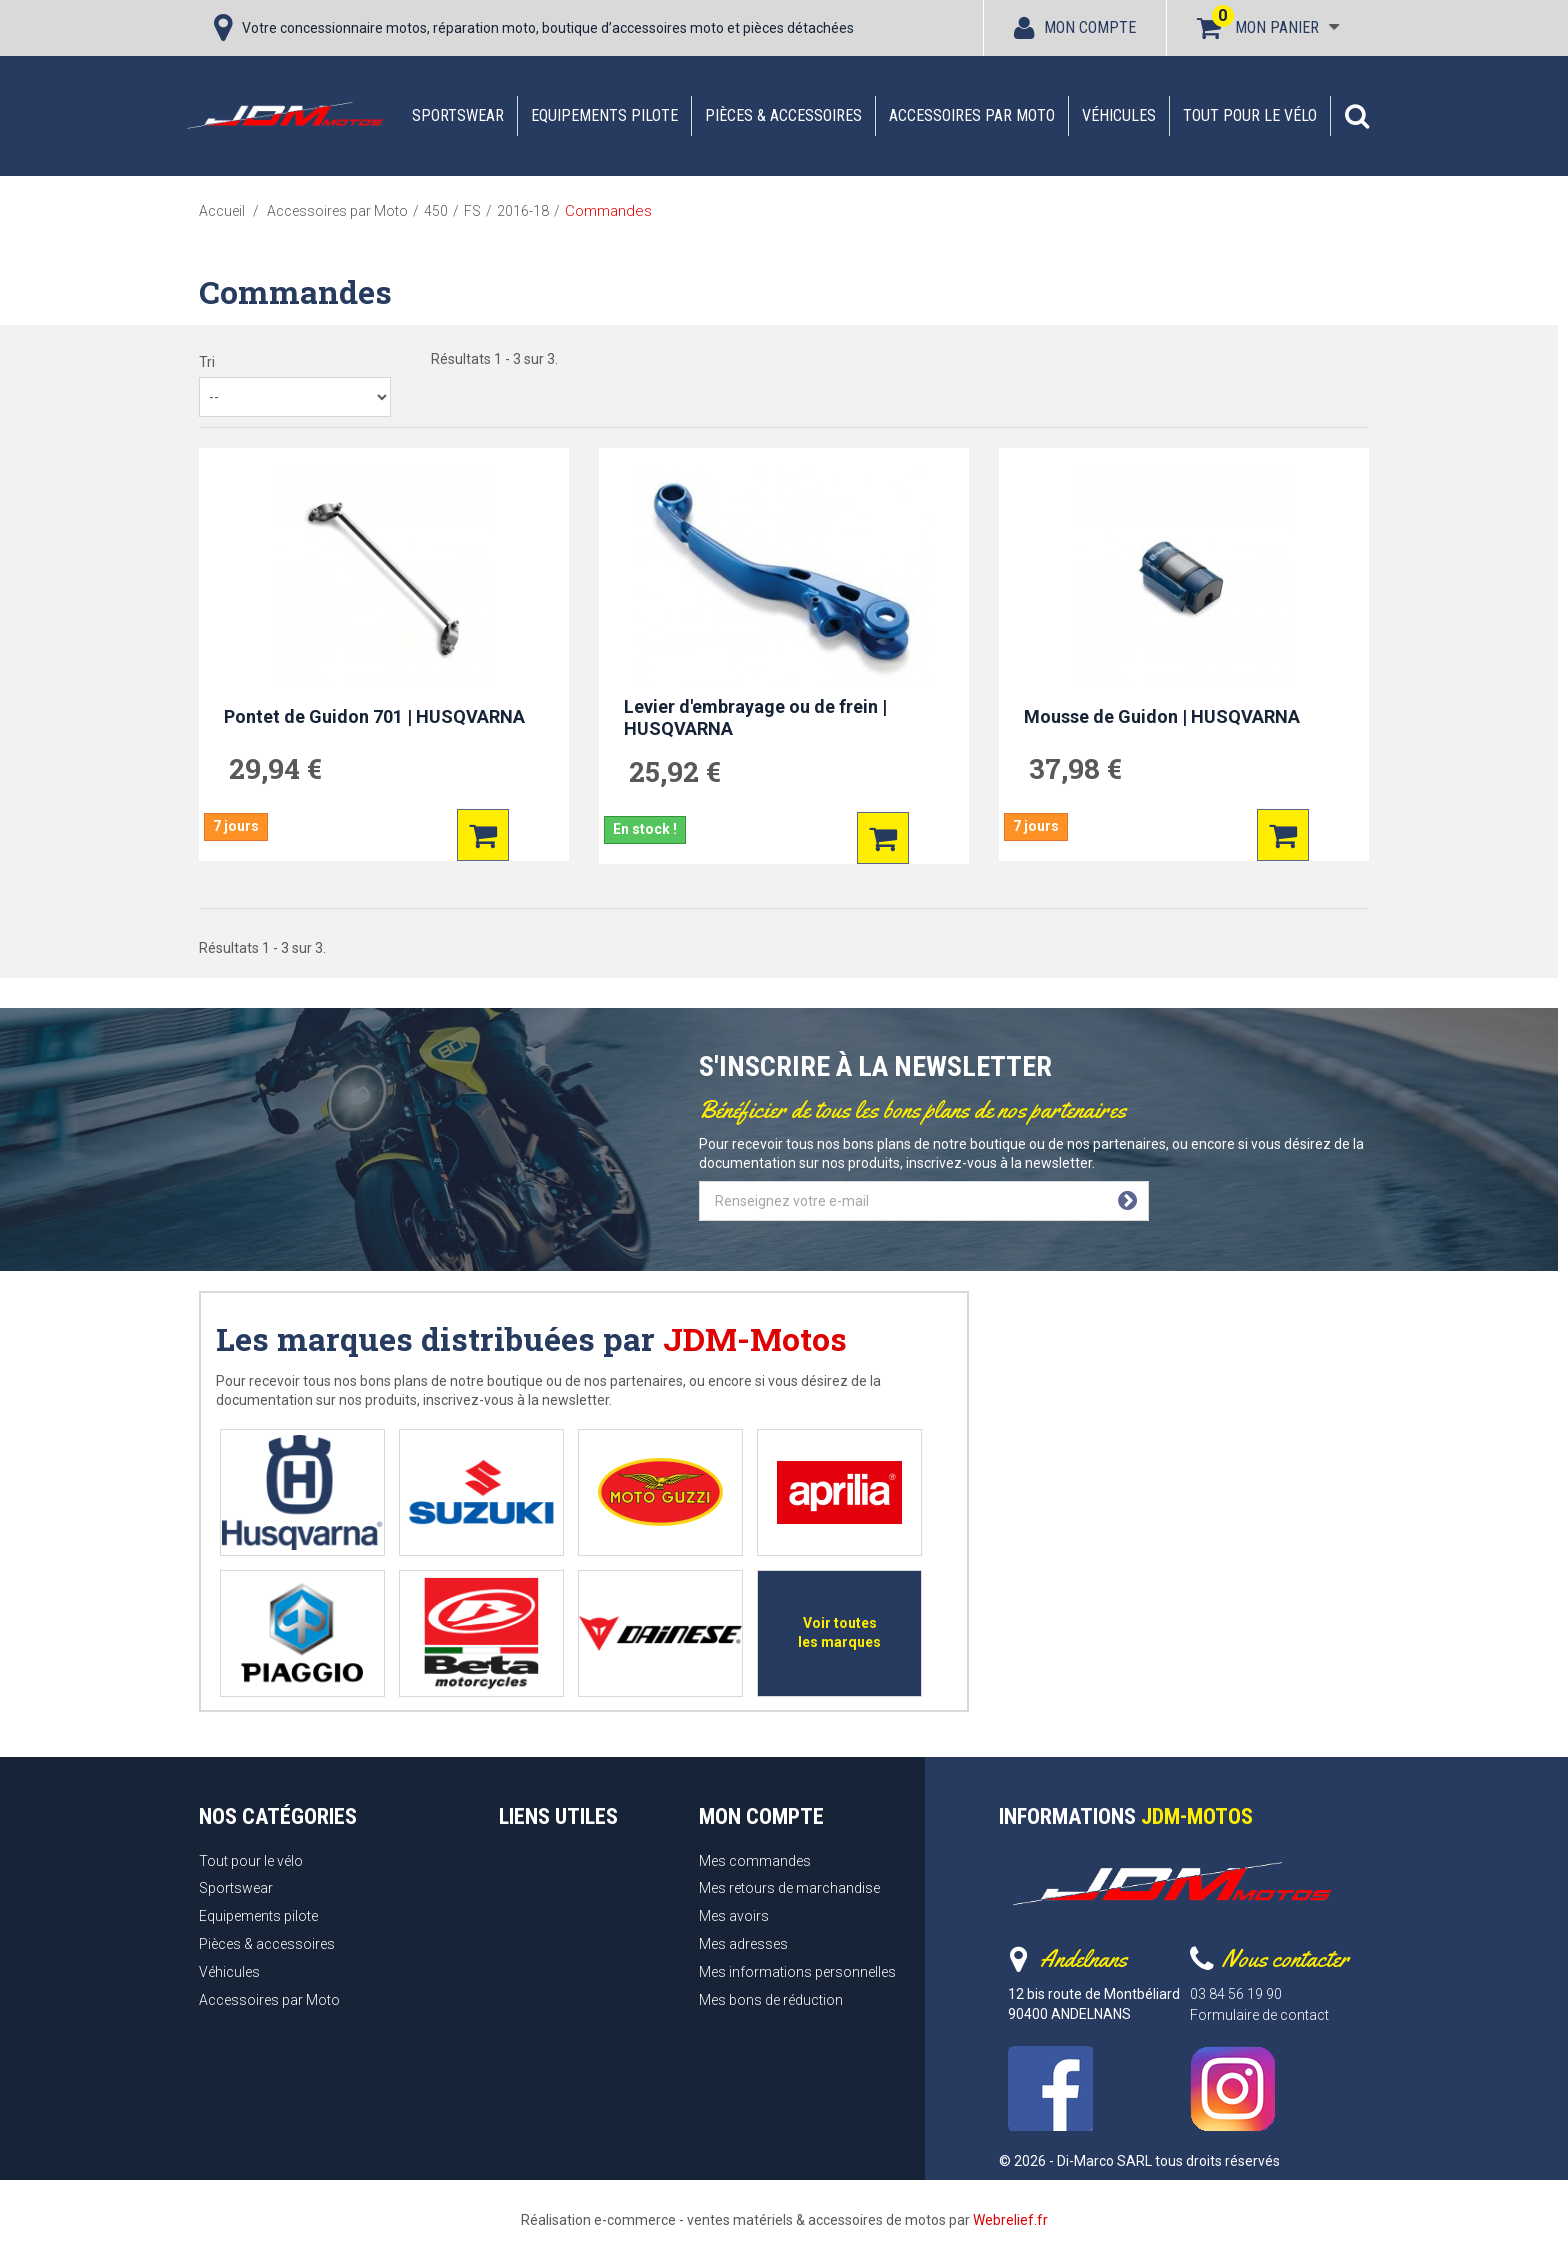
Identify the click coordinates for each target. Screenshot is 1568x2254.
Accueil (222, 211)
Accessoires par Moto (972, 115)
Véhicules (1119, 115)
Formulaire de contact (1259, 2015)
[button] (1357, 116)
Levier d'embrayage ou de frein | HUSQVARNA (755, 718)
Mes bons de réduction (771, 2000)
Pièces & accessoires (783, 115)
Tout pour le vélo (1250, 115)
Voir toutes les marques (839, 1632)
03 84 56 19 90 (1236, 1994)
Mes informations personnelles (797, 1972)
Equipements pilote (604, 115)
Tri (207, 362)
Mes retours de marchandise (789, 1888)
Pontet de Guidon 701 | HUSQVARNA (374, 716)
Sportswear (458, 115)
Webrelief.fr (1010, 2220)
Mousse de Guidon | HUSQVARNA (1162, 716)
